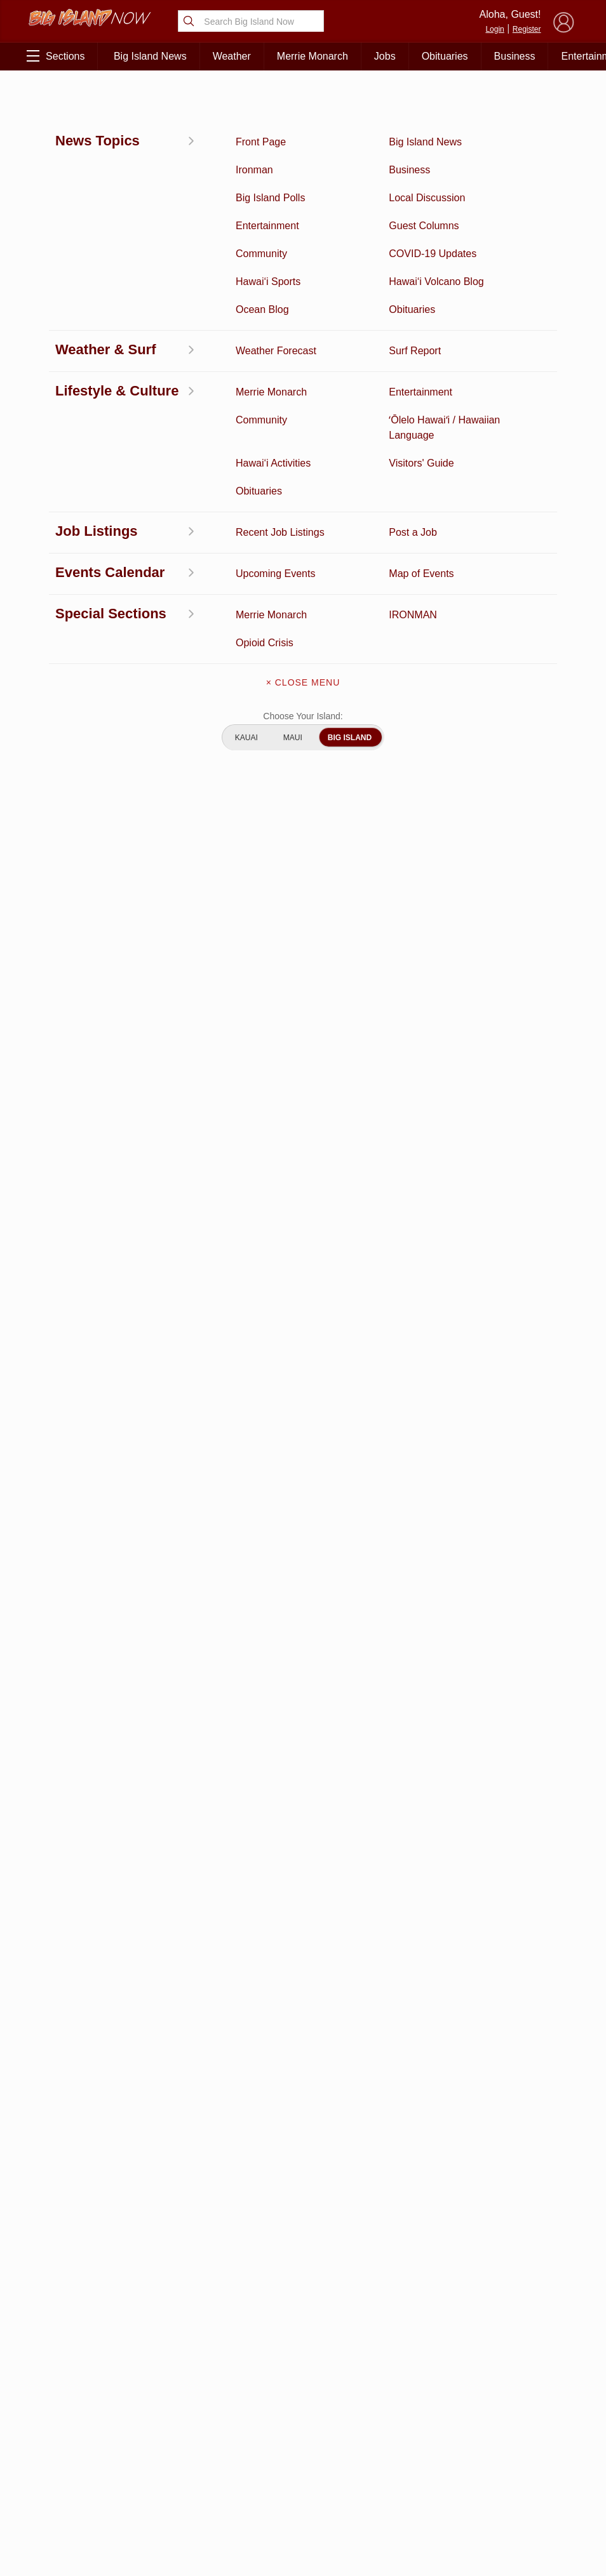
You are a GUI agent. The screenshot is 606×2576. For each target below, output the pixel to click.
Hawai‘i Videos (70, 2433)
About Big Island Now (303, 2377)
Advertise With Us (302, 2484)
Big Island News (150, 56)
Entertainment (147, 2394)
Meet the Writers (303, 2457)
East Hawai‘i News (73, 99)
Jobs (385, 56)
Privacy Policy (464, 2452)
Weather (232, 56)
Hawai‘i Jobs (70, 2472)
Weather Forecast (147, 2453)
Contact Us (303, 2431)
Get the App (303, 2404)
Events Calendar (148, 2472)
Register (527, 29)
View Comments (207, 2157)
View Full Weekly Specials (206, 2307)
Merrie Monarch (312, 56)
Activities (70, 2374)
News (70, 2413)
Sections (55, 56)
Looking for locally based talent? (273, 1826)
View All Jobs (100, 1848)
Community (70, 2492)
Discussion (70, 2394)
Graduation (148, 2512)
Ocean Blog (148, 2413)
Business (514, 56)
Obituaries (445, 56)
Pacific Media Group (532, 2427)
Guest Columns (148, 2492)
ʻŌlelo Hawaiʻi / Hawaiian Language (69, 2525)
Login (494, 29)
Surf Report (70, 2453)
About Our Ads (528, 2452)
